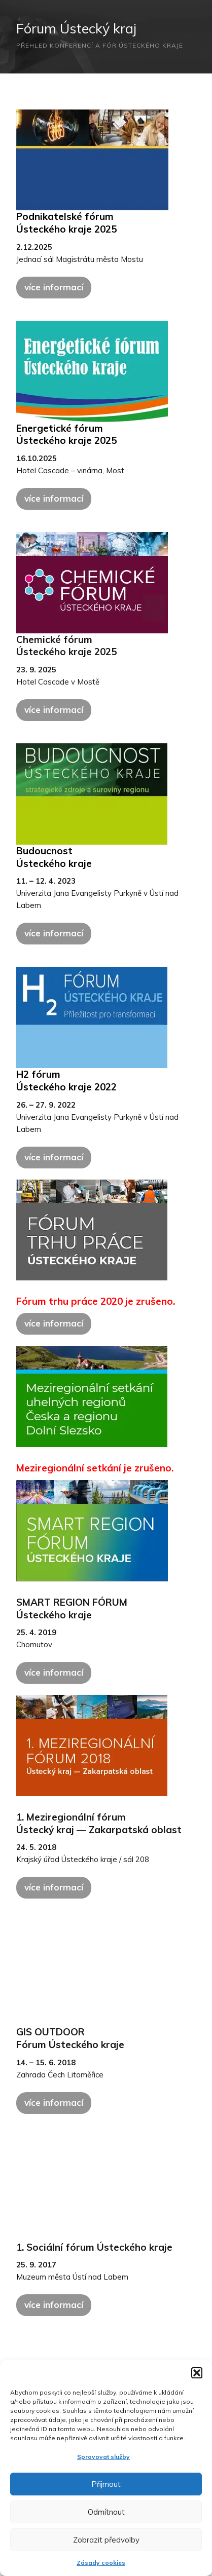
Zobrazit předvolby (106, 2540)
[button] (197, 2373)
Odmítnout (106, 2512)
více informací (53, 287)
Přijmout (106, 2484)
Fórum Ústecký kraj (76, 28)
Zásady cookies (101, 2562)
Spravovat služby (103, 2456)
